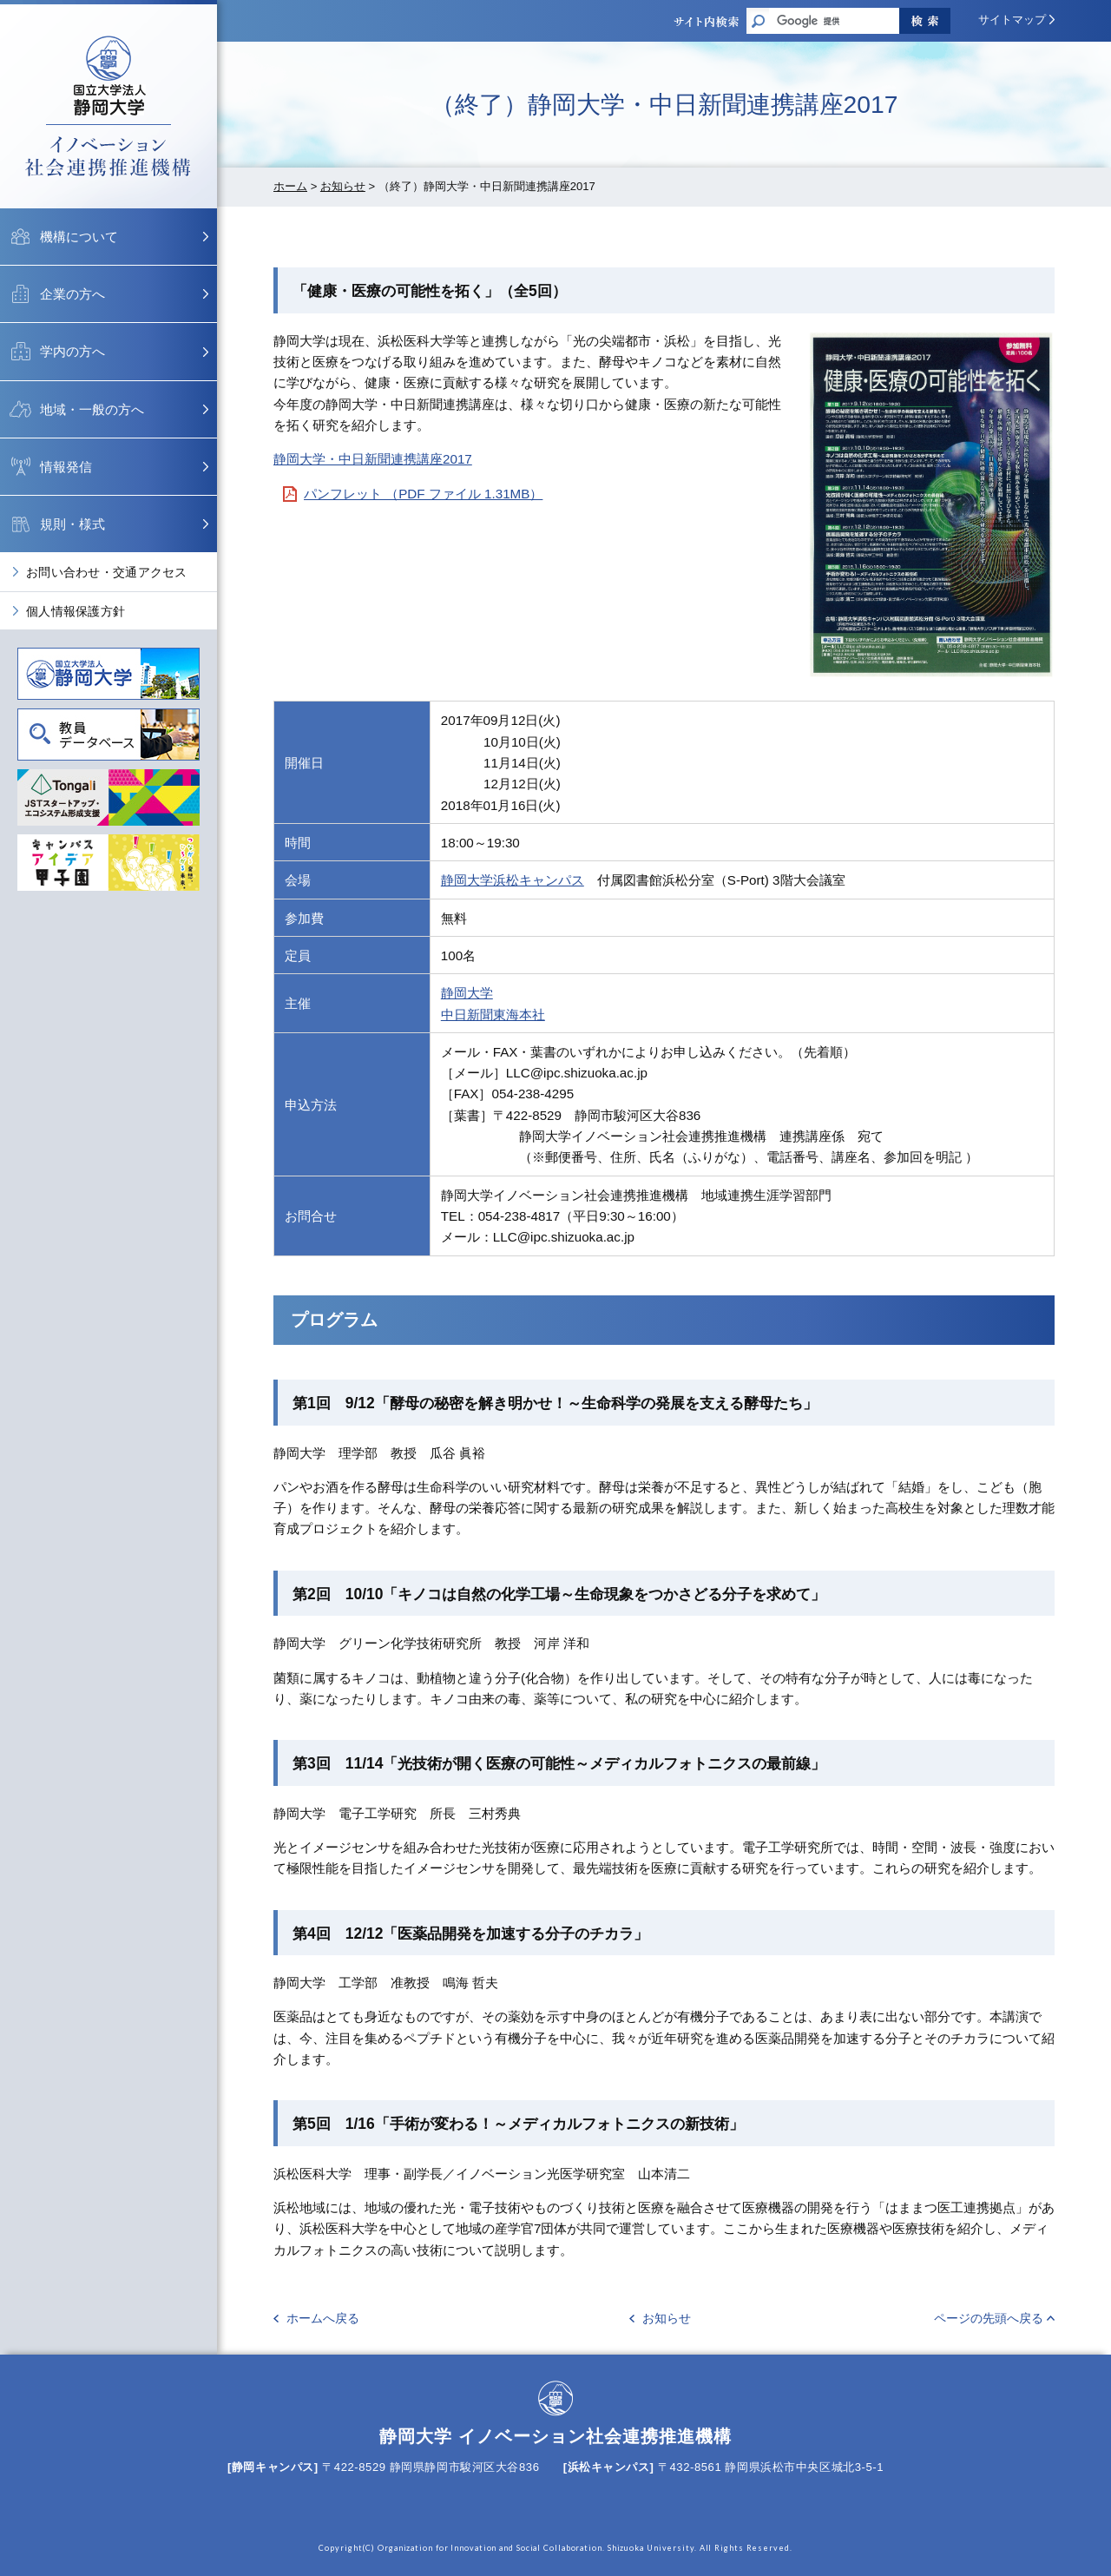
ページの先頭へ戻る (988, 2318)
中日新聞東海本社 (493, 1014)
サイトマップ (1012, 19)
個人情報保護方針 (75, 611)
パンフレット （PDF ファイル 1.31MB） (423, 493)
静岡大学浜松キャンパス (512, 880)
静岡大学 (467, 992)
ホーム (290, 186)
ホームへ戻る (322, 2318)
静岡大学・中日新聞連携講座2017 (372, 458)
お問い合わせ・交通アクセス (106, 572)
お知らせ (342, 186)
